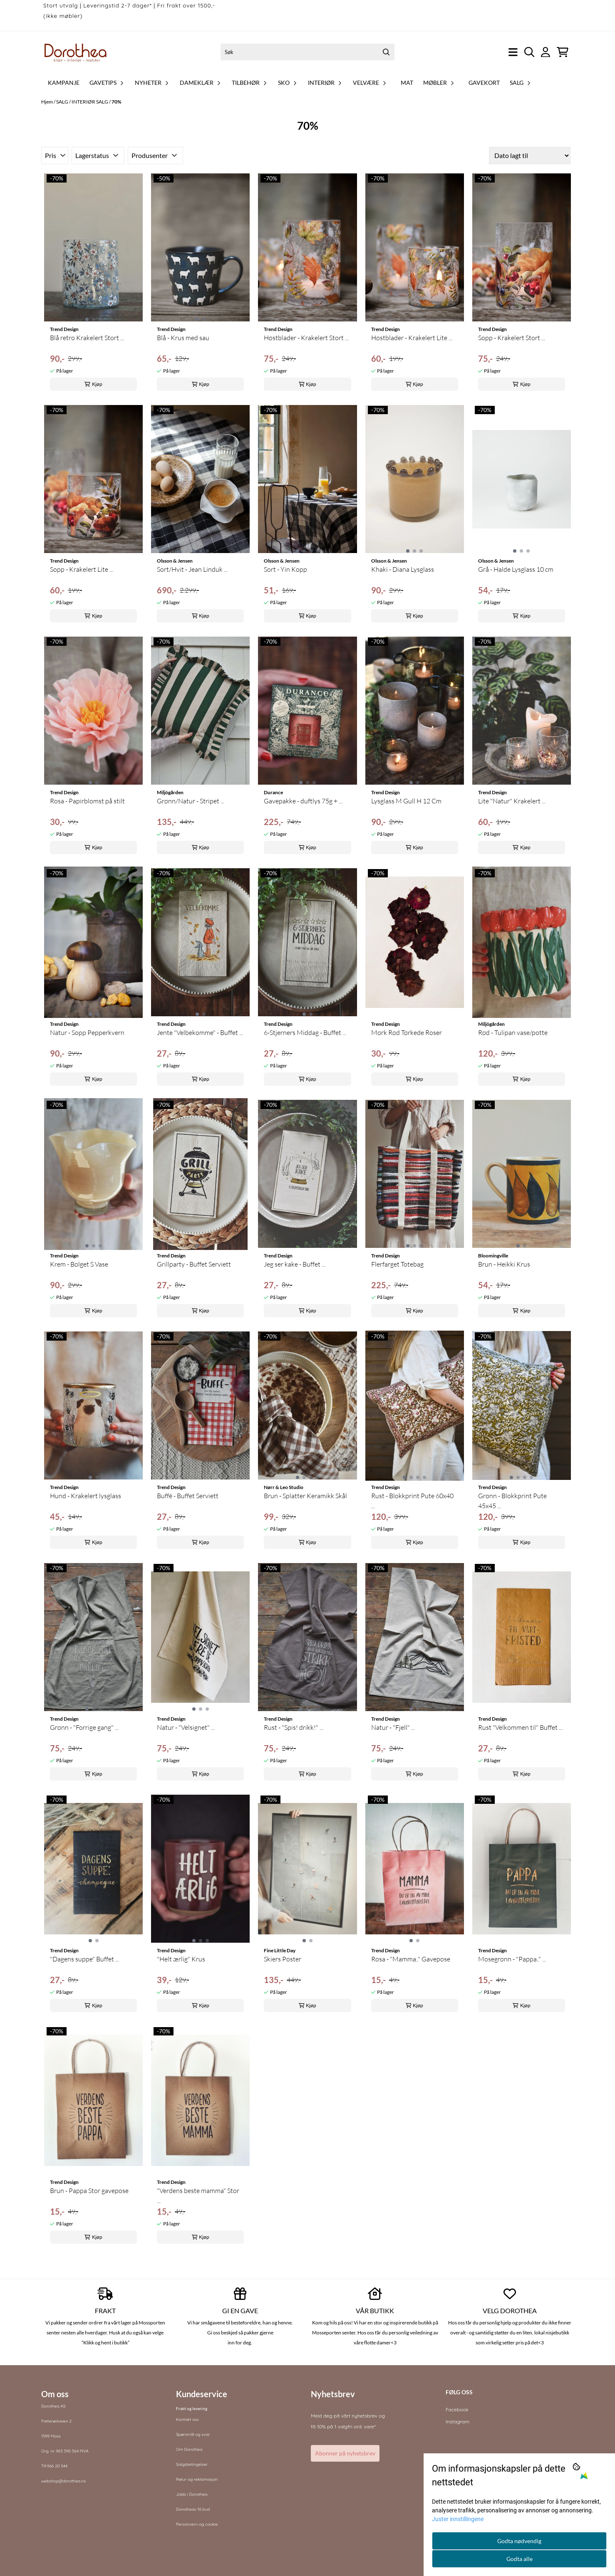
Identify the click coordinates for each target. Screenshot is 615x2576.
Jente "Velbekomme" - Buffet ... (200, 1032)
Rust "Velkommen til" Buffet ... (520, 1727)
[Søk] (307, 52)
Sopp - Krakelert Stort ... (511, 337)
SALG (62, 102)
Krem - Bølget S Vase (79, 1264)
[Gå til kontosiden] (545, 52)
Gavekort (484, 82)
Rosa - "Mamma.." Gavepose (410, 1959)
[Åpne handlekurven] (562, 52)
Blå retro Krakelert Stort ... (87, 337)
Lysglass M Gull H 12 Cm (406, 801)
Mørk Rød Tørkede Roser (406, 1032)
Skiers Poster (282, 1959)
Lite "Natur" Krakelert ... (512, 801)
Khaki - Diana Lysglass (402, 569)
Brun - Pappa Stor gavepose (89, 2190)
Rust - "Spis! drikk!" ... (293, 1727)
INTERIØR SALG (90, 102)
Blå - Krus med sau (183, 337)
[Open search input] (529, 52)
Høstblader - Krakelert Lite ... (411, 337)
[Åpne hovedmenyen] (513, 52)
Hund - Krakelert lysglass (85, 1496)
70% (117, 102)
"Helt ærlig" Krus (181, 1959)
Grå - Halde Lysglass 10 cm (515, 569)
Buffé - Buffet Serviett (187, 1496)
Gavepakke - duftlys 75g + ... (303, 801)
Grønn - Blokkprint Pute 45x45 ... (512, 1501)
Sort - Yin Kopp (285, 569)
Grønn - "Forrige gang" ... (84, 1727)
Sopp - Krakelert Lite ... (81, 569)
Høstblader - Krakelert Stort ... (306, 337)
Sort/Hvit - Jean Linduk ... (192, 569)
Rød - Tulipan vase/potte (513, 1032)
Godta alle (519, 2558)
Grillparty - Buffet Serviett (194, 1264)
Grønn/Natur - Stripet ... (190, 801)
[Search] (386, 52)
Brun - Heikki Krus (504, 1264)
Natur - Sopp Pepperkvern (87, 1032)
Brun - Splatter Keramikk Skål (305, 1496)
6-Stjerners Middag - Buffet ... (305, 1032)
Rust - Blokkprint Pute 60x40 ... (412, 1501)
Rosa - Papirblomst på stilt (87, 801)
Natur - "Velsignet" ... (186, 1727)
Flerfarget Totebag (397, 1264)
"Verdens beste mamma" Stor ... (198, 2195)
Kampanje (63, 82)
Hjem (47, 102)
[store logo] (75, 52)
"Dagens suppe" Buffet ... (84, 1959)
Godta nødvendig (519, 2540)
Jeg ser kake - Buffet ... (294, 1264)
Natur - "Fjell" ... (393, 1727)
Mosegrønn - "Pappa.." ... (512, 1959)
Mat (407, 82)
